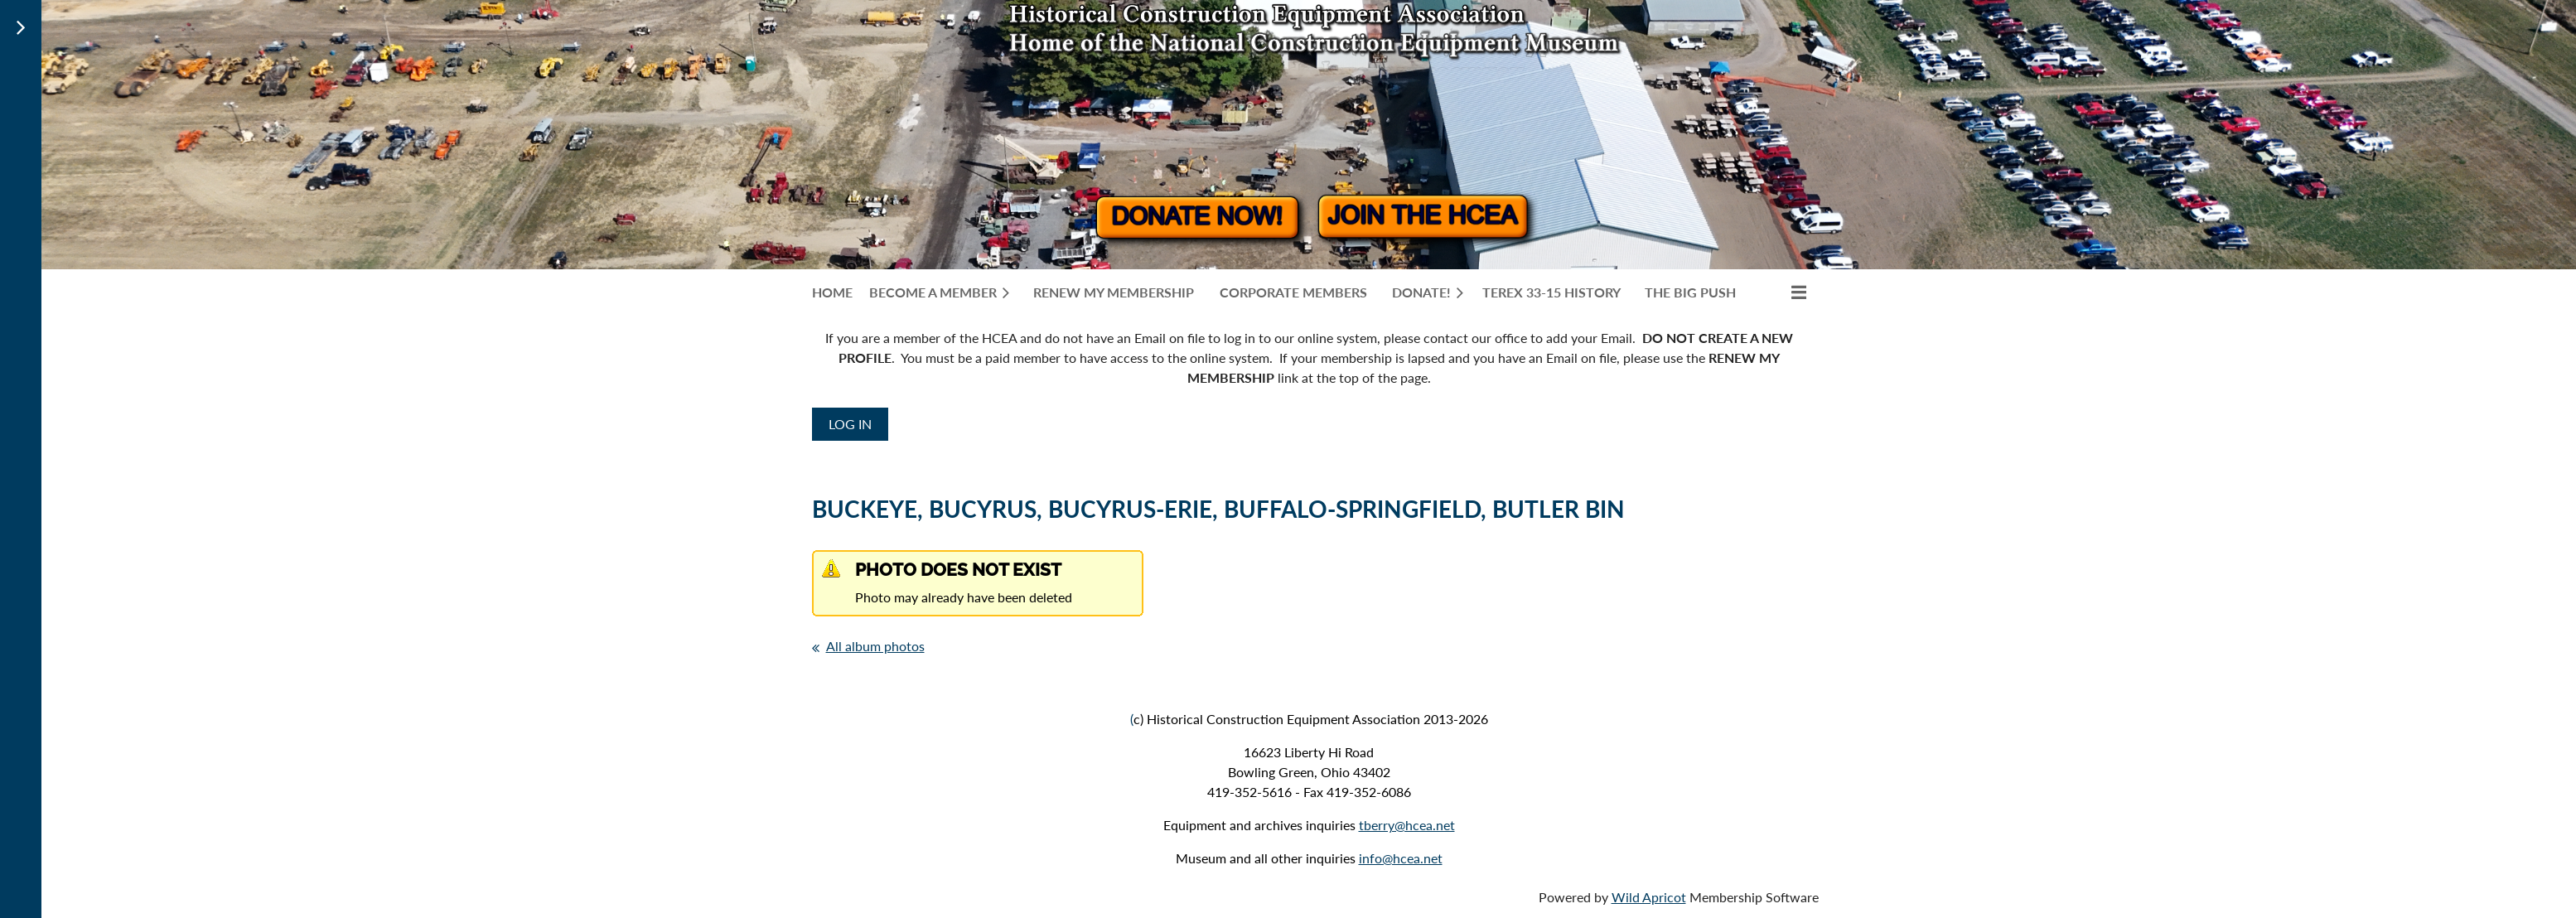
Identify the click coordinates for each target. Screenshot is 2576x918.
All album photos (875, 646)
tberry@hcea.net (1407, 825)
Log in (850, 424)
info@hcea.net (1401, 858)
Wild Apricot (1649, 897)
